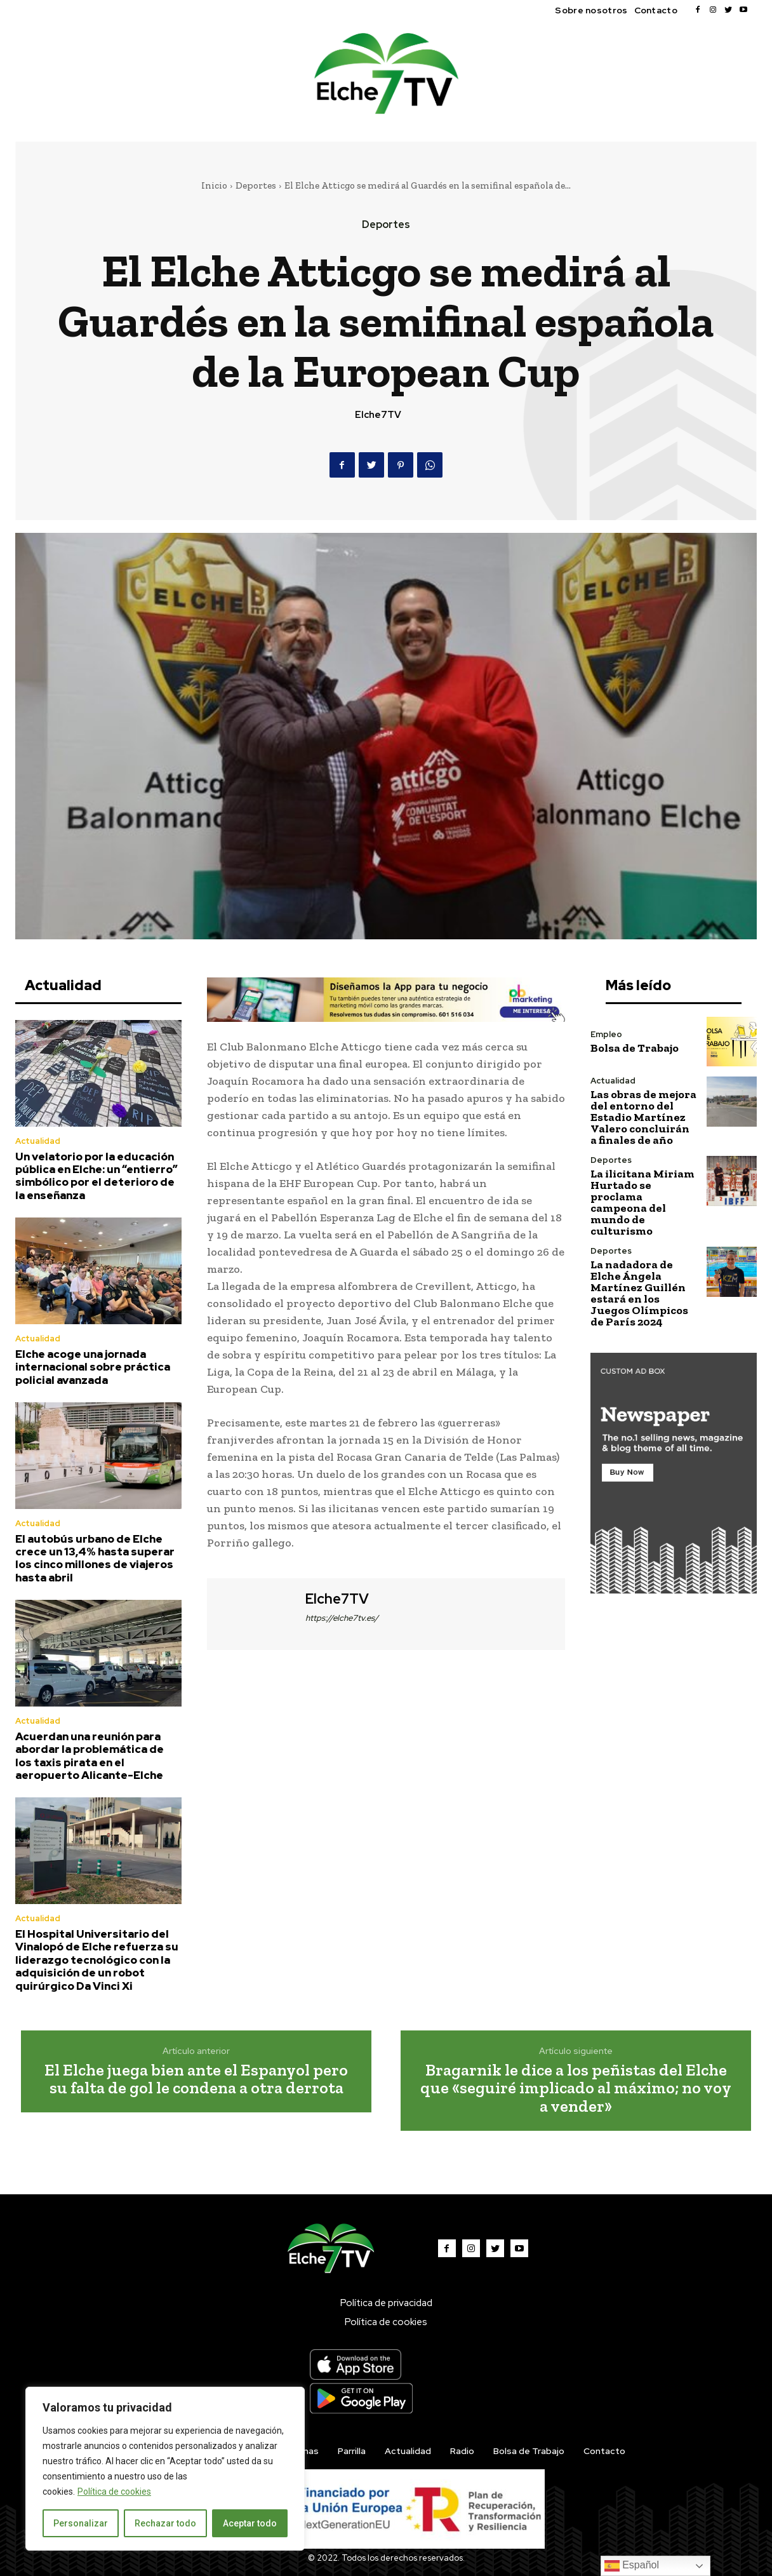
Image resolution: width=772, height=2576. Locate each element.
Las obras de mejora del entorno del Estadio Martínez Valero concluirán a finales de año (643, 1117)
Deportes (256, 185)
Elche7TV (378, 414)
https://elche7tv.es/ (341, 1618)
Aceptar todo (250, 2523)
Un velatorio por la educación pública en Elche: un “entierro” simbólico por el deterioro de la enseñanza (96, 1176)
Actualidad (37, 1141)
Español (631, 2565)
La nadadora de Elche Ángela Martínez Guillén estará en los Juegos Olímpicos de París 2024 (639, 1293)
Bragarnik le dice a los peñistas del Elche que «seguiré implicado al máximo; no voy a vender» (575, 2088)
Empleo (606, 1034)
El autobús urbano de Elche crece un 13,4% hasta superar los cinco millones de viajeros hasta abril (95, 1558)
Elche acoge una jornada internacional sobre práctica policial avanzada (92, 1367)
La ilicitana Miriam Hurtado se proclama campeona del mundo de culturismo (642, 1202)
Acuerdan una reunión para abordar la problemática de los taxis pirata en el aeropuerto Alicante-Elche (89, 1755)
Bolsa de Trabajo (634, 1048)
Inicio (214, 185)
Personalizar (80, 2523)
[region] (165, 2469)
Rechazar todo (165, 2523)
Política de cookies (114, 2491)
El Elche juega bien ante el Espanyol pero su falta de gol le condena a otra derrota (196, 2079)
